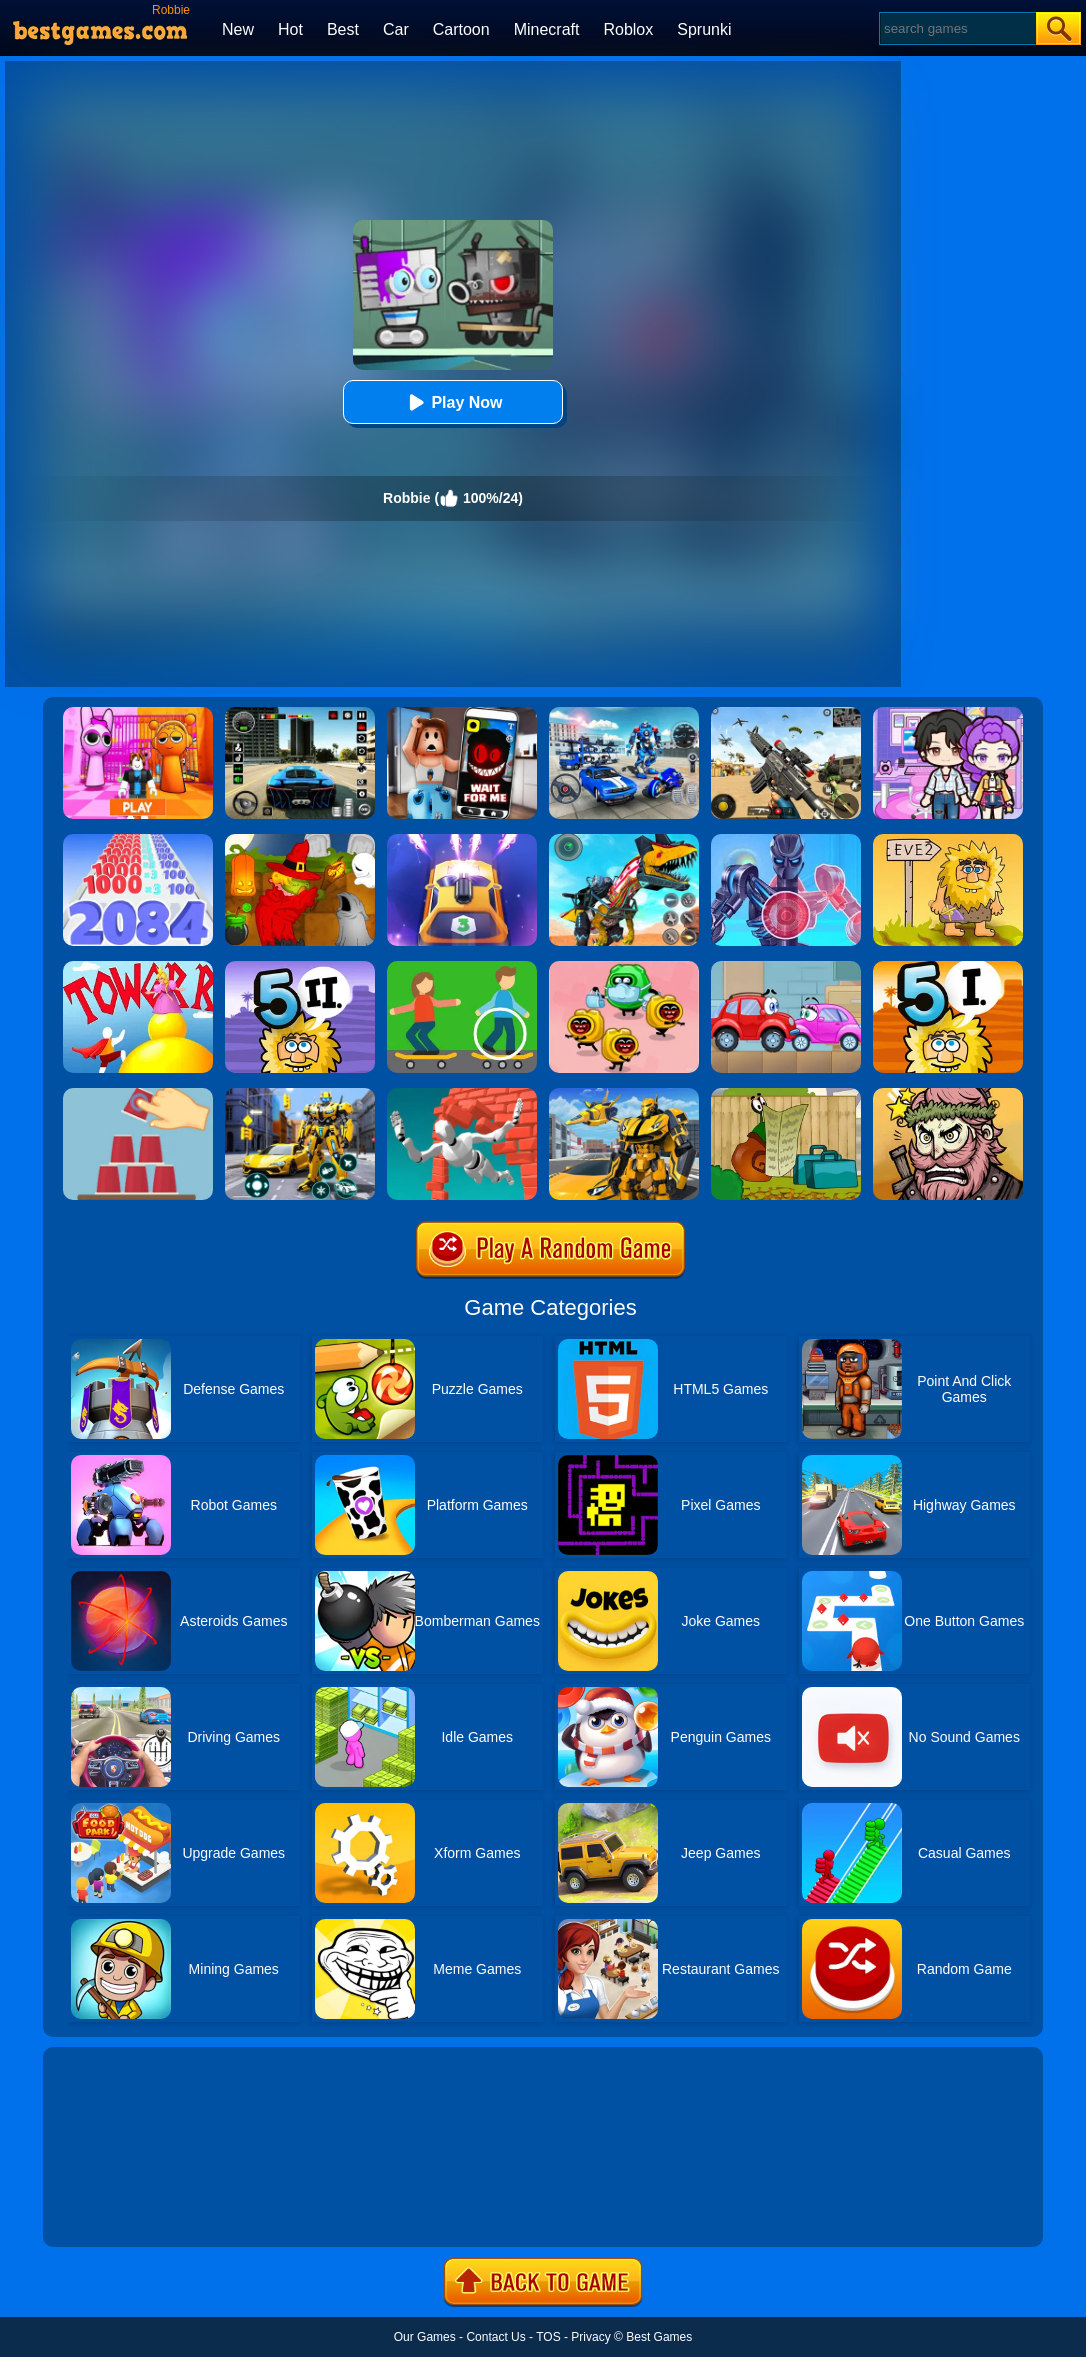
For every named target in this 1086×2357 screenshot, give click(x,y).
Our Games (425, 2337)
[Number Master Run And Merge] (138, 841)
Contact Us (495, 2337)
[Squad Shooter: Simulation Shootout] (786, 714)
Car (396, 29)
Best (343, 29)
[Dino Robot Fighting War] (624, 841)
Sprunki (704, 29)
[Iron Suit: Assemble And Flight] (786, 841)
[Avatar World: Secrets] (948, 714)
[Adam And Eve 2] (948, 841)
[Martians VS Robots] (300, 841)
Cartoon (461, 29)
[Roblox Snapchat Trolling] (462, 714)
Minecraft (547, 29)
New (238, 29)
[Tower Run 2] (138, 968)
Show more (110, 2209)
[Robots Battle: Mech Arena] (624, 714)
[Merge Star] (948, 1095)
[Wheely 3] (786, 968)
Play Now (452, 402)
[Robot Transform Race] (624, 1095)
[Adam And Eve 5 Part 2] (300, 968)
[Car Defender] (462, 841)
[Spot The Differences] (462, 968)
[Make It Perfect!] (138, 1095)
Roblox (628, 29)
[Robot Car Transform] (300, 1095)
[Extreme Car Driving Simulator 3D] (300, 714)
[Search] (956, 28)
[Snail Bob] (786, 1095)
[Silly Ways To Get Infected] (624, 968)
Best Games (659, 2337)
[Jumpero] (462, 1095)
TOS (548, 2337)
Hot (290, 29)
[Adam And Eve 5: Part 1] (948, 968)
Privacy (590, 2337)
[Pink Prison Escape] (138, 714)
